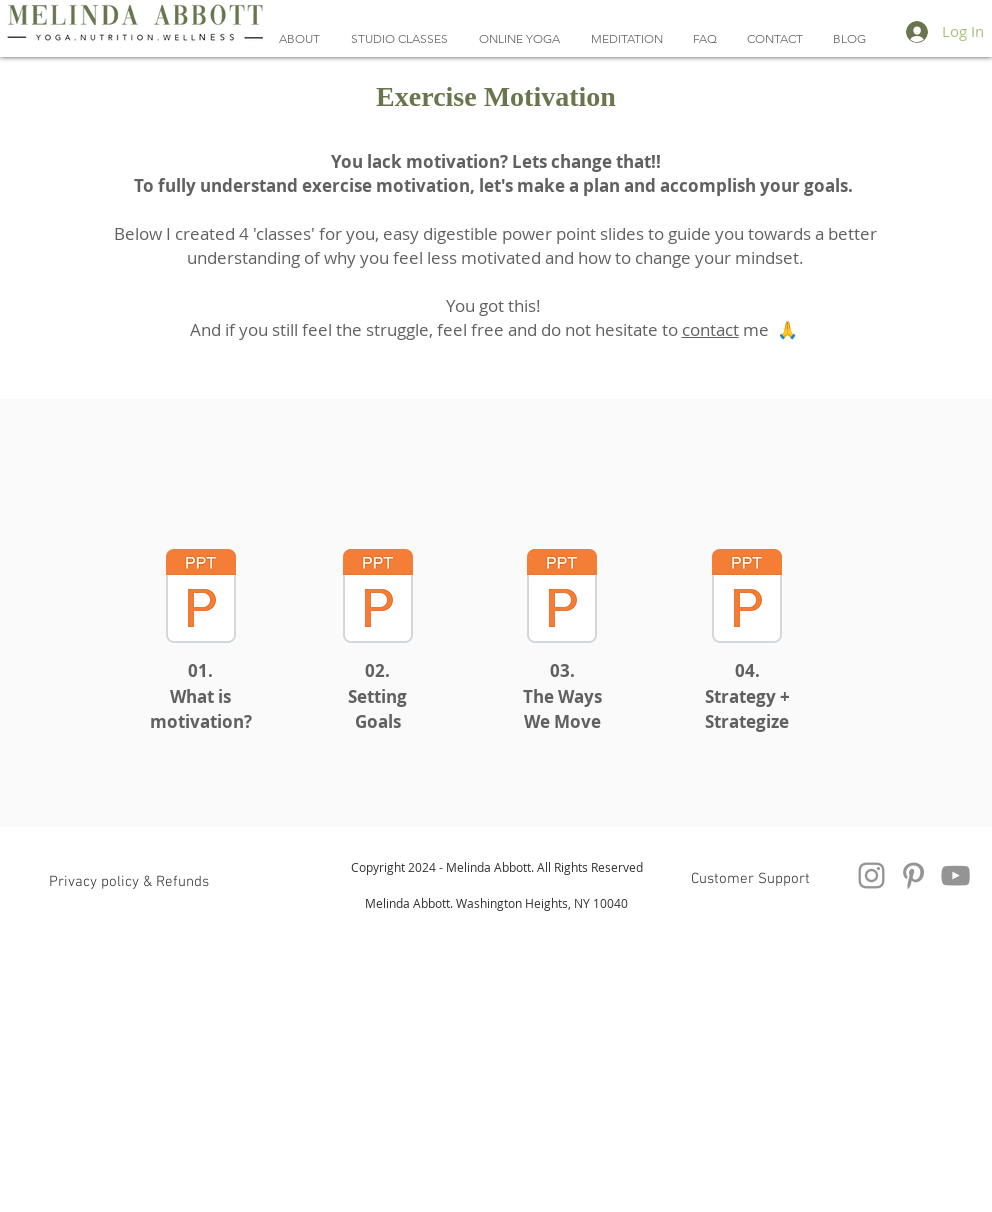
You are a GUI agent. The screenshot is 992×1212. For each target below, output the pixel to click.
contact (710, 329)
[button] (519, 38)
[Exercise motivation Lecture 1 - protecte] (201, 598)
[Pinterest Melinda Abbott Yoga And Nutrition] (913, 875)
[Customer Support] (750, 879)
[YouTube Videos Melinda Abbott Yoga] (955, 875)
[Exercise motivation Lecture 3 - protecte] (562, 598)
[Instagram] (871, 875)
